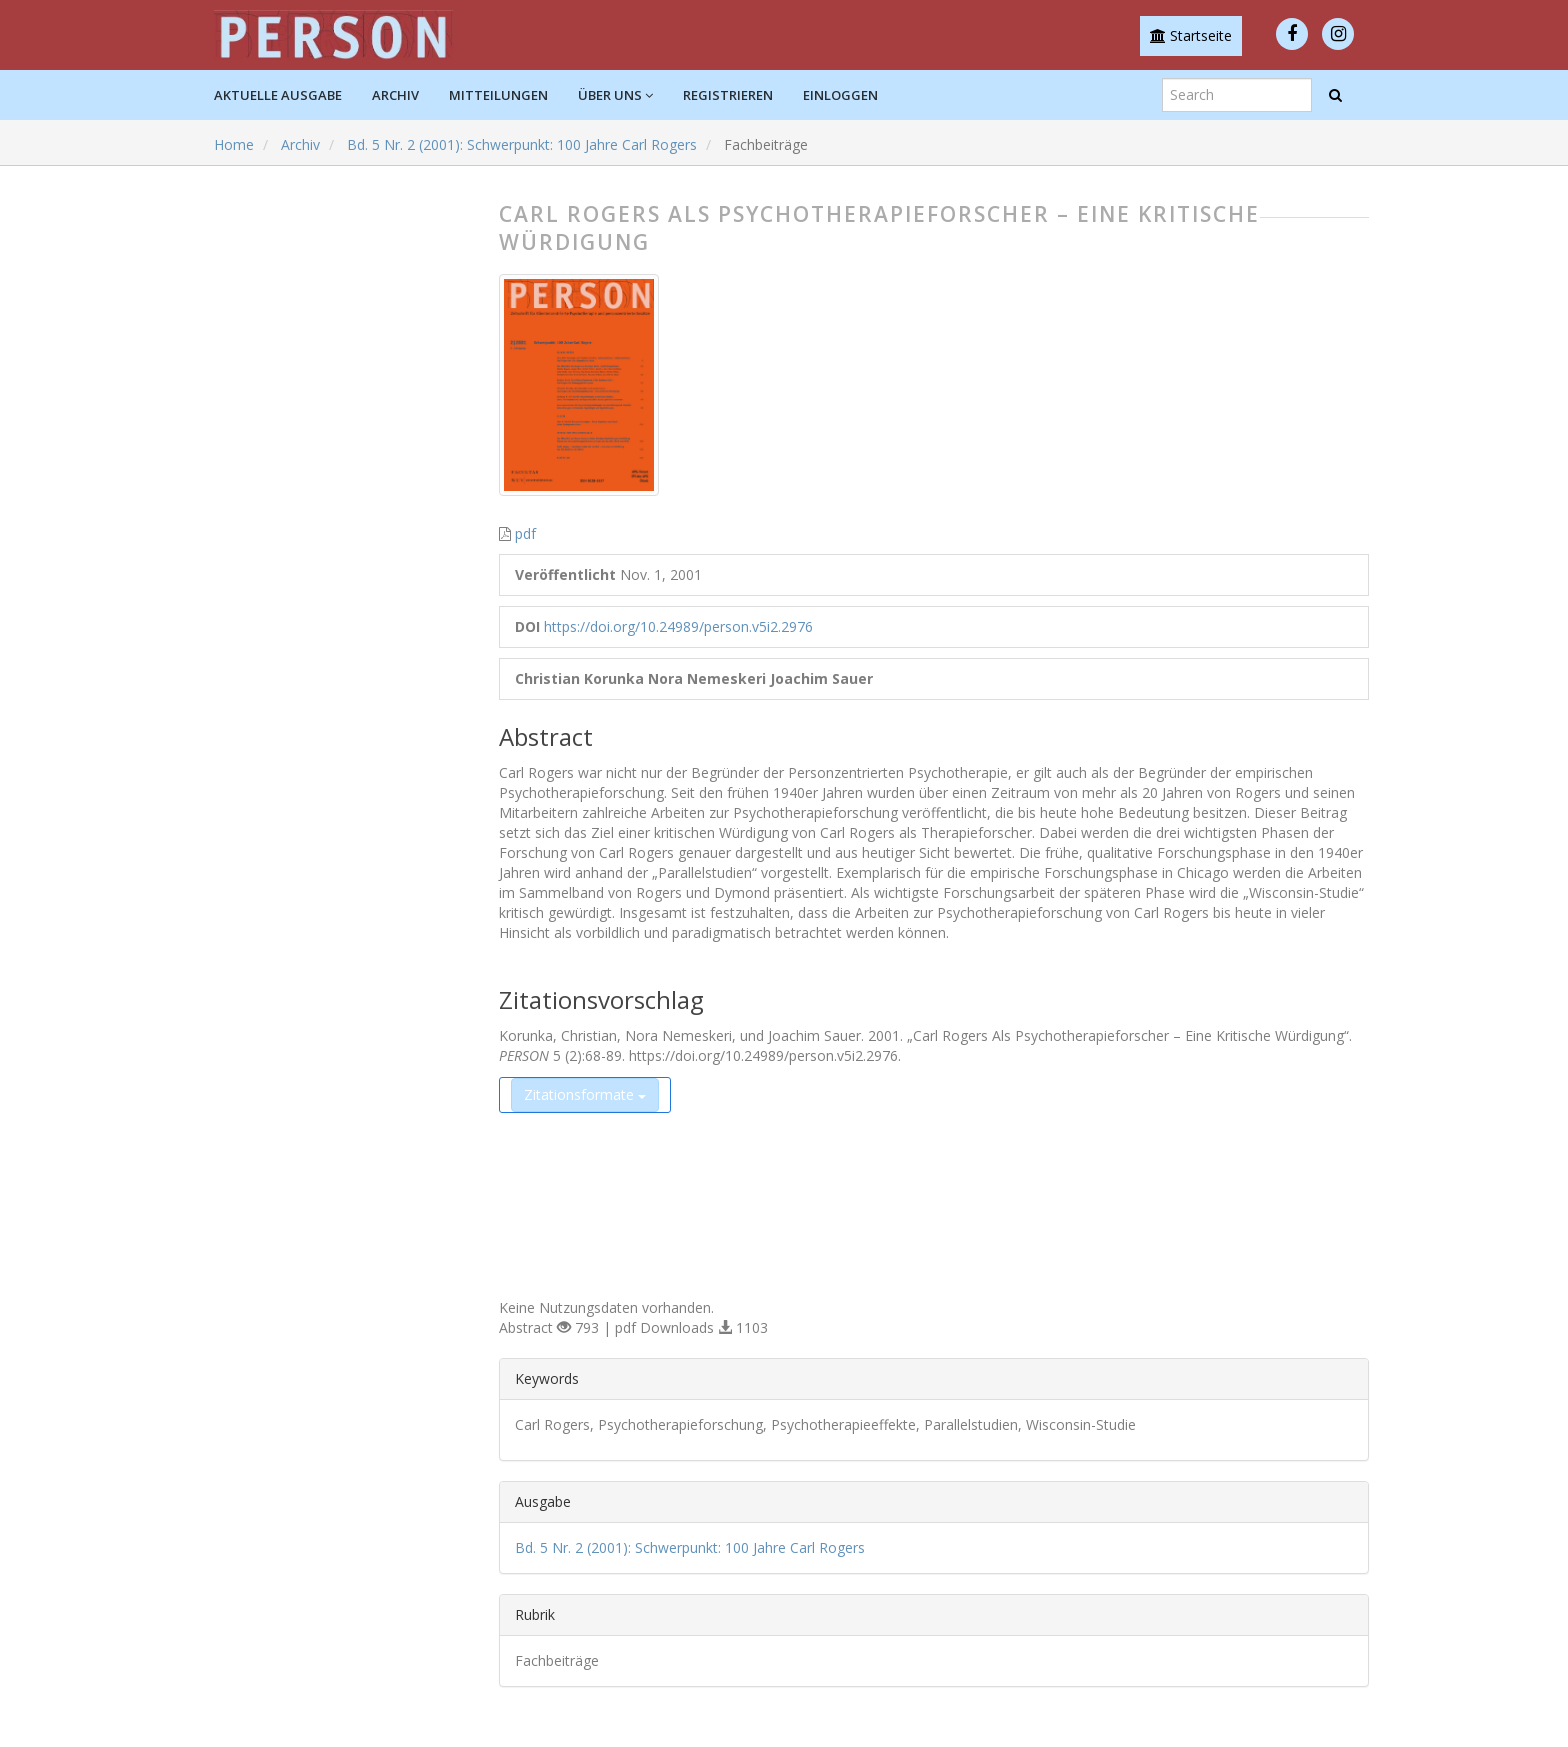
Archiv (395, 95)
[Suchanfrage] (1237, 95)
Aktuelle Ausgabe (278, 95)
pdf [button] (525, 533)
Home (234, 144)
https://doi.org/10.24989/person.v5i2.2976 (678, 626)
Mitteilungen (498, 95)
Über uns (615, 95)
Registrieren (728, 95)
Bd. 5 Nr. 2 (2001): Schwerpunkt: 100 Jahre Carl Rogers (522, 144)
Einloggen (840, 95)
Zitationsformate (585, 1094)
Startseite (1191, 35)
